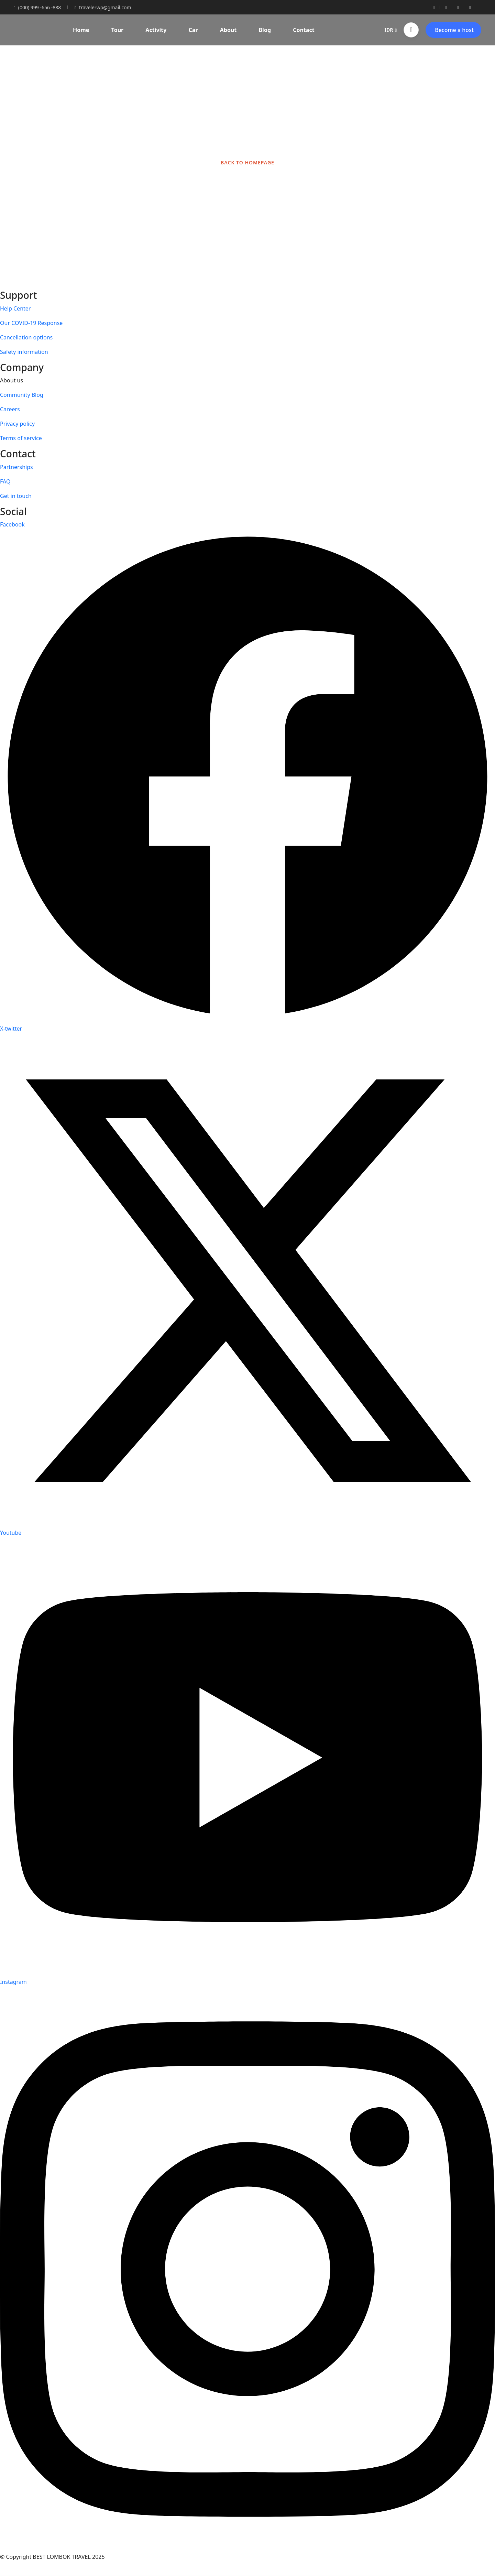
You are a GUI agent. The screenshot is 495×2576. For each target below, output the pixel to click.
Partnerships (16, 467)
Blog (264, 30)
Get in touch (16, 496)
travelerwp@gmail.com (103, 7)
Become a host (454, 30)
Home (81, 30)
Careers (10, 409)
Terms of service (21, 438)
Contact (303, 30)
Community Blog (21, 395)
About (228, 30)
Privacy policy (17, 423)
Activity (155, 30)
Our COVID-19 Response (31, 323)
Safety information (24, 352)
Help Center (15, 308)
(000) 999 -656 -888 (37, 7)
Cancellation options (26, 337)
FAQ (5, 481)
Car (193, 30)
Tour (117, 30)
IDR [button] (391, 29)
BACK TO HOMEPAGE (247, 162)
